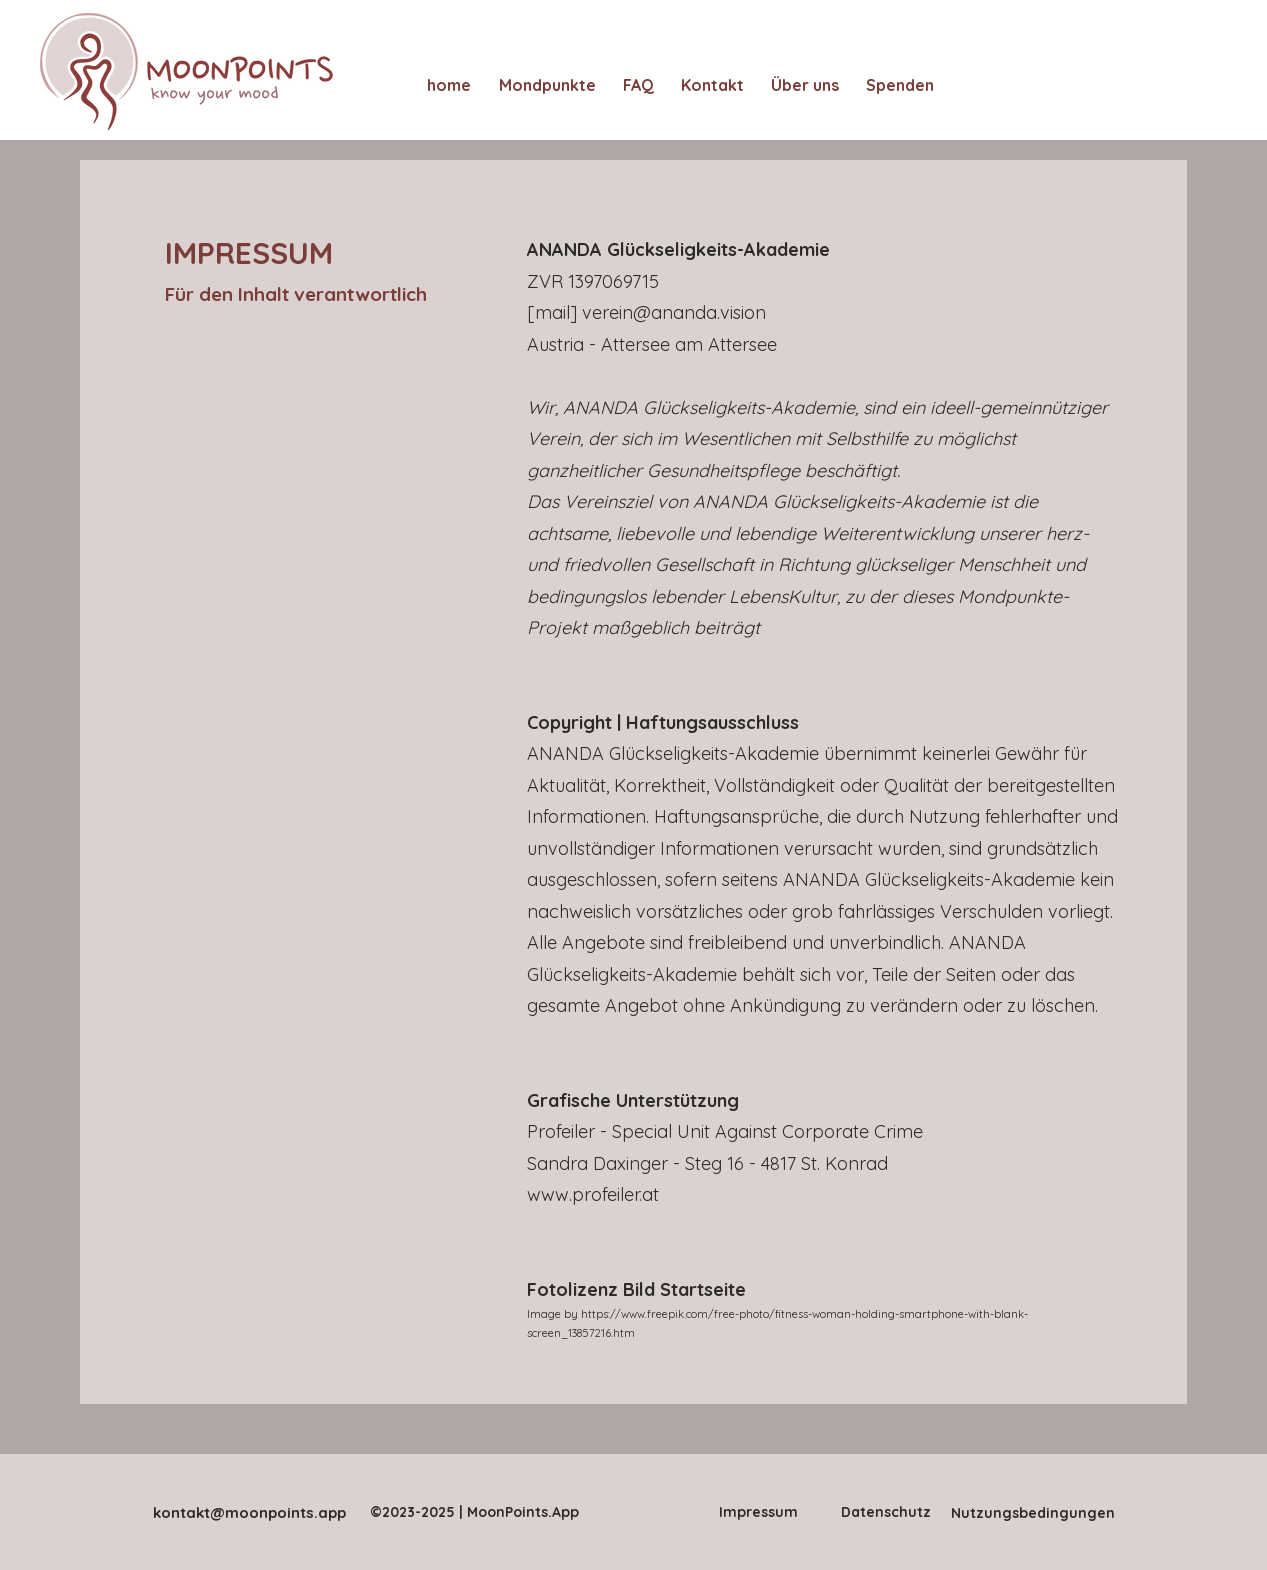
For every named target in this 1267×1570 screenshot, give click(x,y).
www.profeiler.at (593, 1194)
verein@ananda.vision (674, 312)
